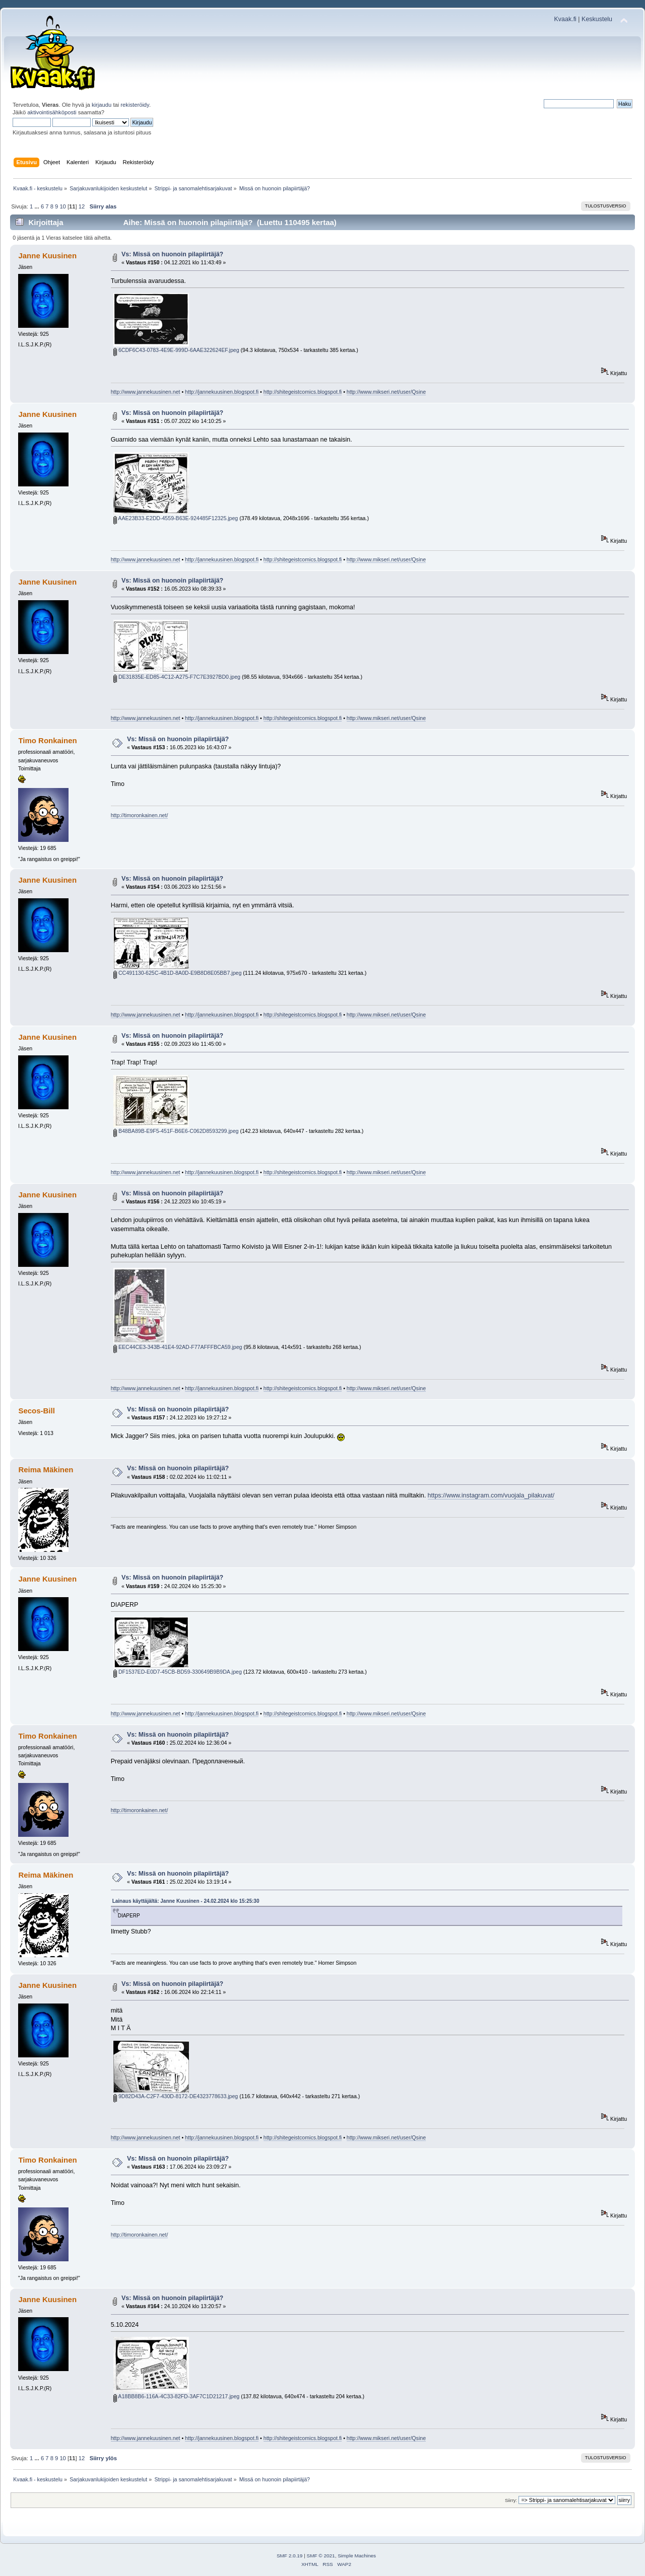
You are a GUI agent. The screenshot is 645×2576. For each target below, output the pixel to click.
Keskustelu (597, 19)
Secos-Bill (36, 1410)
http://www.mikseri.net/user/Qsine (386, 392)
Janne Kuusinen (47, 255)
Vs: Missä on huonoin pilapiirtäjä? (172, 254)
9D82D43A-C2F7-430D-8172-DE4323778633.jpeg (175, 2096)
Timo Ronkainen (47, 740)
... (37, 206)
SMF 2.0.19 (290, 2555)
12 (82, 206)
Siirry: (511, 2500)
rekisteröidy (134, 105)
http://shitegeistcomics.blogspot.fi (303, 392)
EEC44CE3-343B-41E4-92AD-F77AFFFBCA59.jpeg (177, 1347)
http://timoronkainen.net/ (139, 815)
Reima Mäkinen (45, 1469)
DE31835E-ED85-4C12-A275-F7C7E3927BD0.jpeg (176, 677)
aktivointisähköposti (51, 112)
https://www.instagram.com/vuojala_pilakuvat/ (491, 1495)
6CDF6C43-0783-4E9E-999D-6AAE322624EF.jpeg (176, 350)
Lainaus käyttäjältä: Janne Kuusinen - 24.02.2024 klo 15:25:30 (186, 1901)
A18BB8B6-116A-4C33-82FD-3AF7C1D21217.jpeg (176, 2396)
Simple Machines (357, 2555)
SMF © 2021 (321, 2555)
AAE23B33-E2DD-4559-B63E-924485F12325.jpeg (175, 518)
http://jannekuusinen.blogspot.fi (222, 392)
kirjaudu (101, 105)
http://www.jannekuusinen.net (145, 392)
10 (62, 206)
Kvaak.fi (565, 19)
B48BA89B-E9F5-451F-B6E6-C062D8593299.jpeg (175, 1131)
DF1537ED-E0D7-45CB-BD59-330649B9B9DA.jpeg (177, 1672)
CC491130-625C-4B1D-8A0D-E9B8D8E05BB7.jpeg (177, 973)
